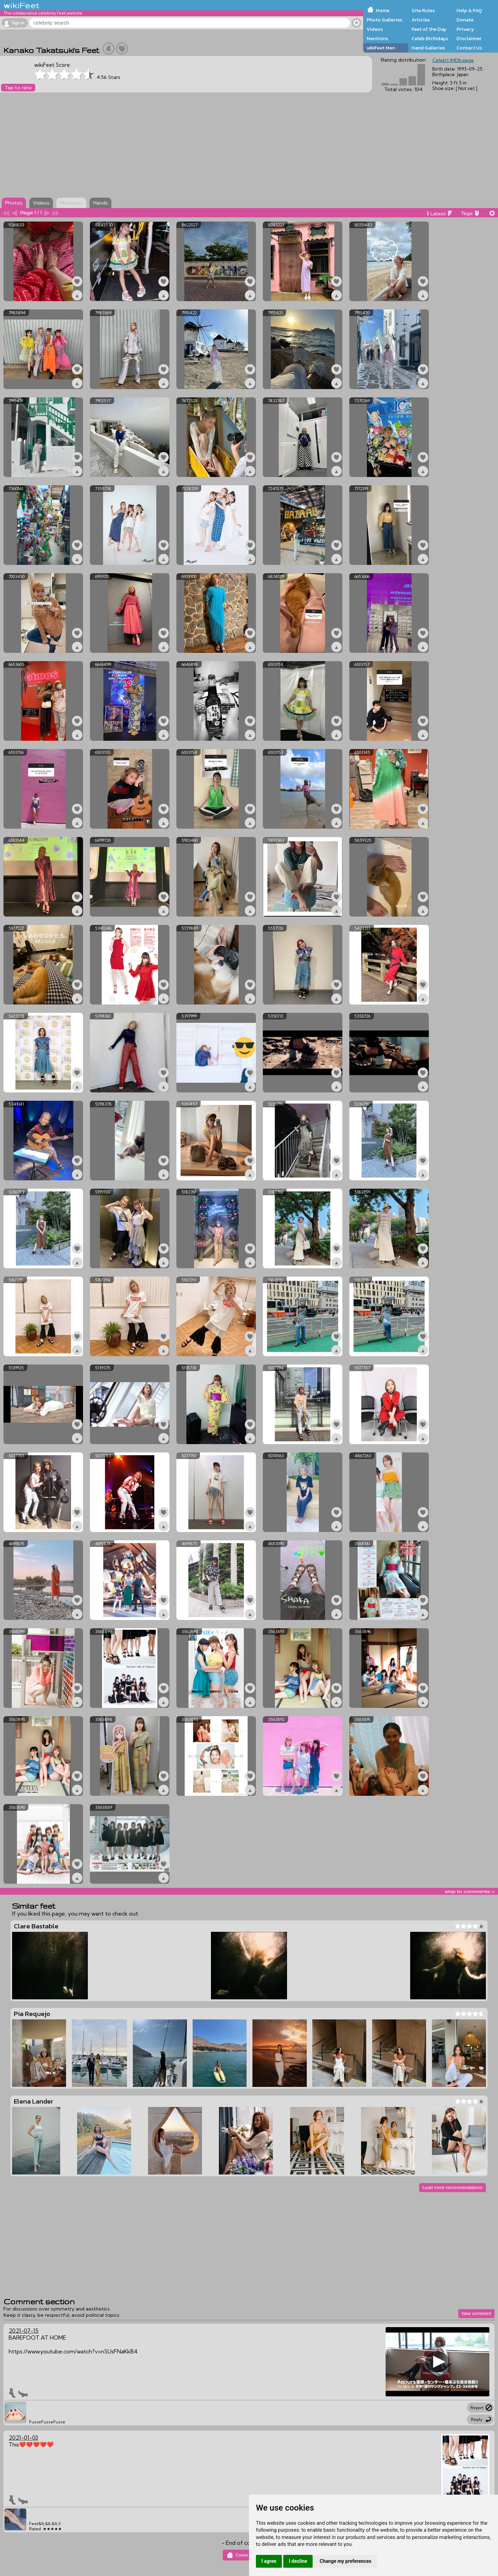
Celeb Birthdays (430, 38)
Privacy (465, 29)
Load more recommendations (452, 2187)
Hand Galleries (428, 48)
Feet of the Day (429, 29)
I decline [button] (298, 2561)
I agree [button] (268, 2561)
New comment (476, 2313)
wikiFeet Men (381, 48)
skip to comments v (470, 1891)
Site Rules (423, 10)
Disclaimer (468, 38)
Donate (464, 20)
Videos (375, 29)
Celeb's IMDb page (453, 60)
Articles (421, 20)
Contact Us (469, 48)
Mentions (377, 38)
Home (382, 10)
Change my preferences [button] (345, 2561)
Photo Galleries (384, 20)
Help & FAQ (469, 10)
